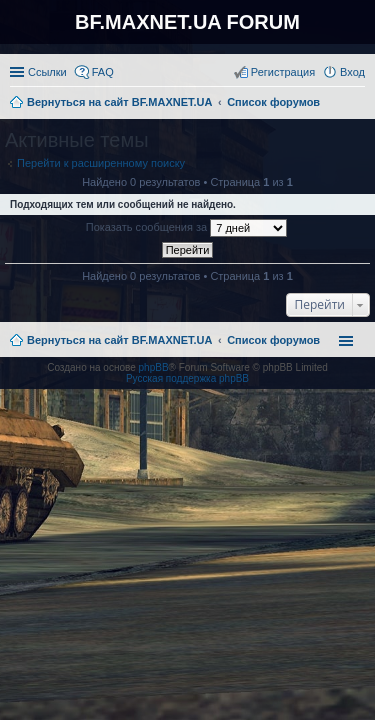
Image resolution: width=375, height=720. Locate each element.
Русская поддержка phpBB (187, 378)
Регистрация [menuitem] (283, 72)
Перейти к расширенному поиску (101, 163)
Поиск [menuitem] (359, 104)
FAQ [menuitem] (103, 72)
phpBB (154, 367)
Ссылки (47, 72)
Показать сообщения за (186, 228)
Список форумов (273, 340)
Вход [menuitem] (352, 72)
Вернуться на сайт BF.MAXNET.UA (119, 340)
